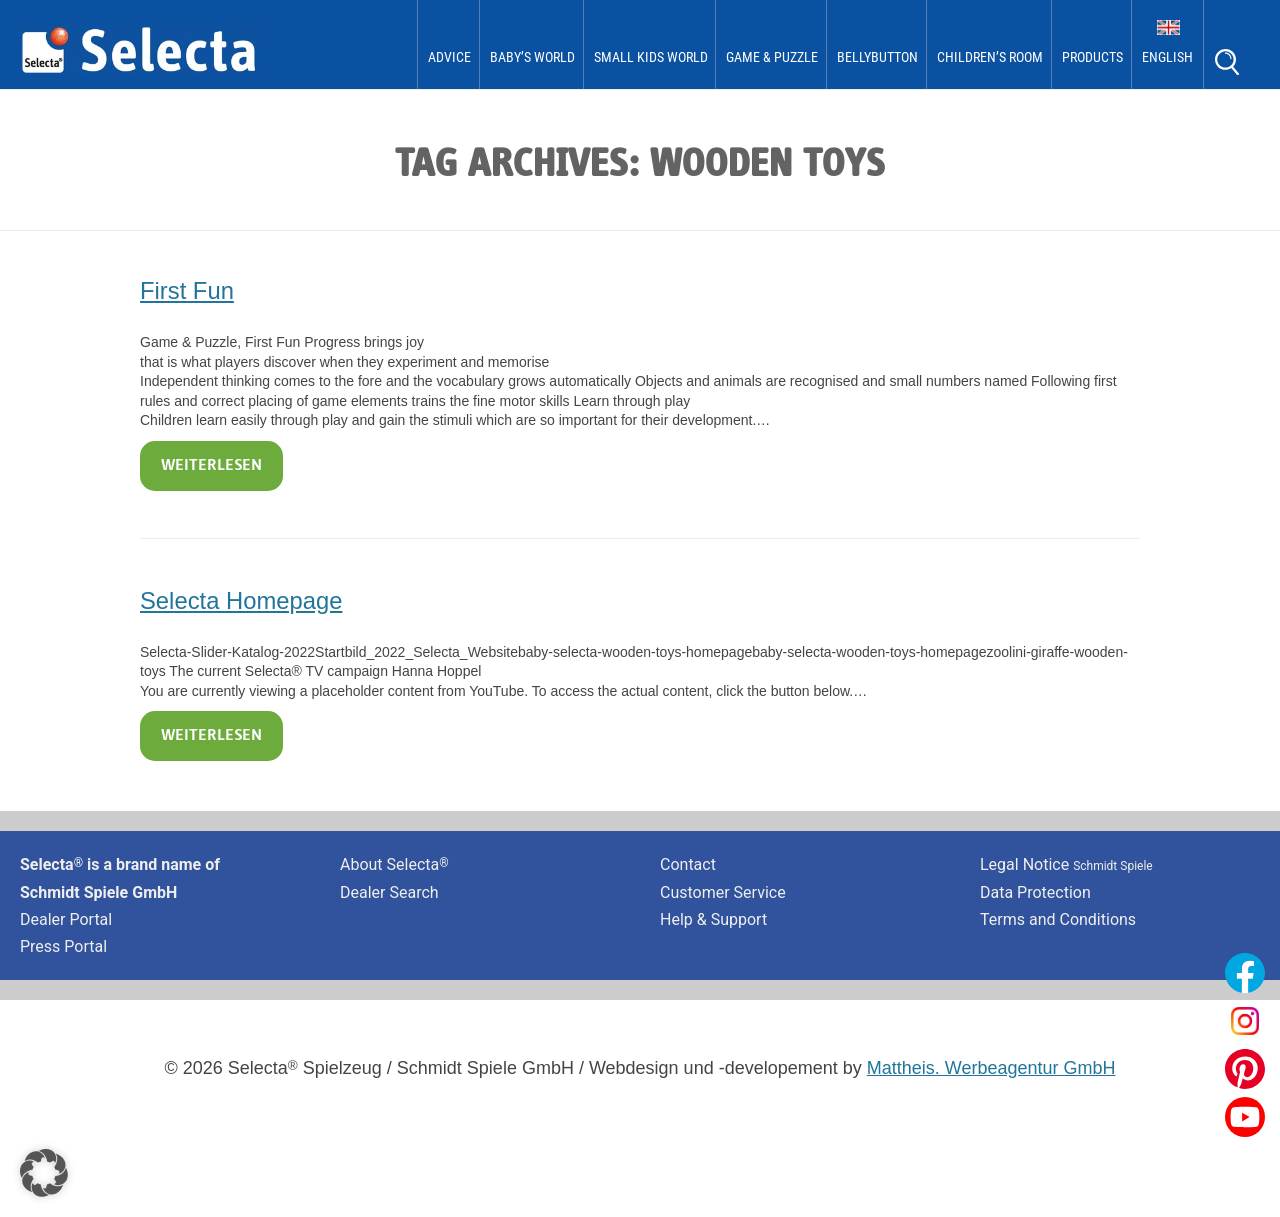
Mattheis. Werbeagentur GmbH (991, 1068)
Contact (688, 864)
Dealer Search (389, 892)
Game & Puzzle (772, 57)
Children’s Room (990, 57)
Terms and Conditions (1058, 919)
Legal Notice (1066, 864)
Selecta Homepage (241, 600)
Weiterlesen (211, 466)
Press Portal (63, 946)
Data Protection (1035, 892)
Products (1092, 57)
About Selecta (394, 864)
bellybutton (877, 57)
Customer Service (723, 892)
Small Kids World (651, 57)
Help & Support (713, 919)
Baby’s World (532, 57)
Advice (449, 57)
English (1167, 57)
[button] (44, 1173)
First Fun (187, 290)
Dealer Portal (66, 919)
